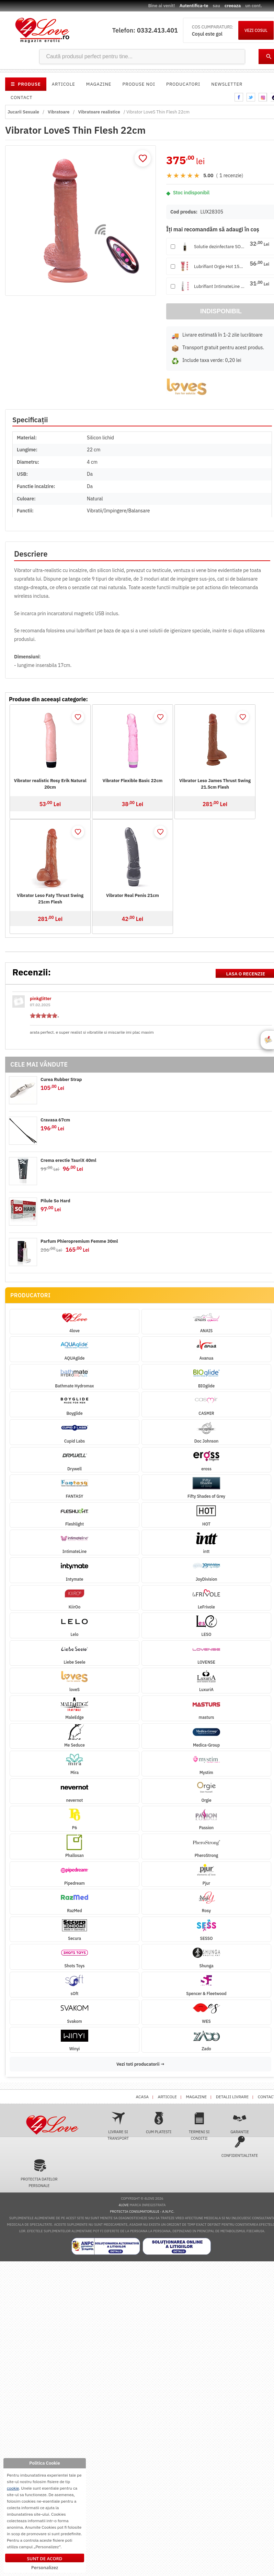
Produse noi (138, 84)
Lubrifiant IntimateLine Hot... (220, 286)
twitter (251, 97)
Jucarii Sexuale (23, 112)
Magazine (99, 84)
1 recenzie (230, 175)
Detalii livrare (232, 2096)
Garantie (239, 2123)
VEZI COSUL (255, 30)
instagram (263, 97)
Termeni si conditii (199, 2126)
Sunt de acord (44, 2558)
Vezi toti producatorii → (140, 2064)
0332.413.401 (157, 30)
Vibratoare (59, 112)
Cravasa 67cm (55, 1120)
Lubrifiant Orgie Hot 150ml (220, 266)
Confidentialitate (239, 2146)
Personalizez (44, 2567)
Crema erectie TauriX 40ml (68, 1160)
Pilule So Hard (55, 1201)
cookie (13, 2488)
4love (123, 2205)
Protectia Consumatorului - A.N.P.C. (142, 2211)
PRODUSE (26, 84)
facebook (239, 97)
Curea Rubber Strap (61, 1079)
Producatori (183, 84)
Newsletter (226, 84)
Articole (63, 84)
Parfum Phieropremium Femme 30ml (79, 1241)
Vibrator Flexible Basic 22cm (133, 781)
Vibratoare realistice (99, 112)
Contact (22, 97)
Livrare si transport (118, 2126)
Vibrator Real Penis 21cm (132, 895)
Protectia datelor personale (39, 2173)
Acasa (142, 2096)
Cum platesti (158, 2123)
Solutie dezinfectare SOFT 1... (220, 247)
